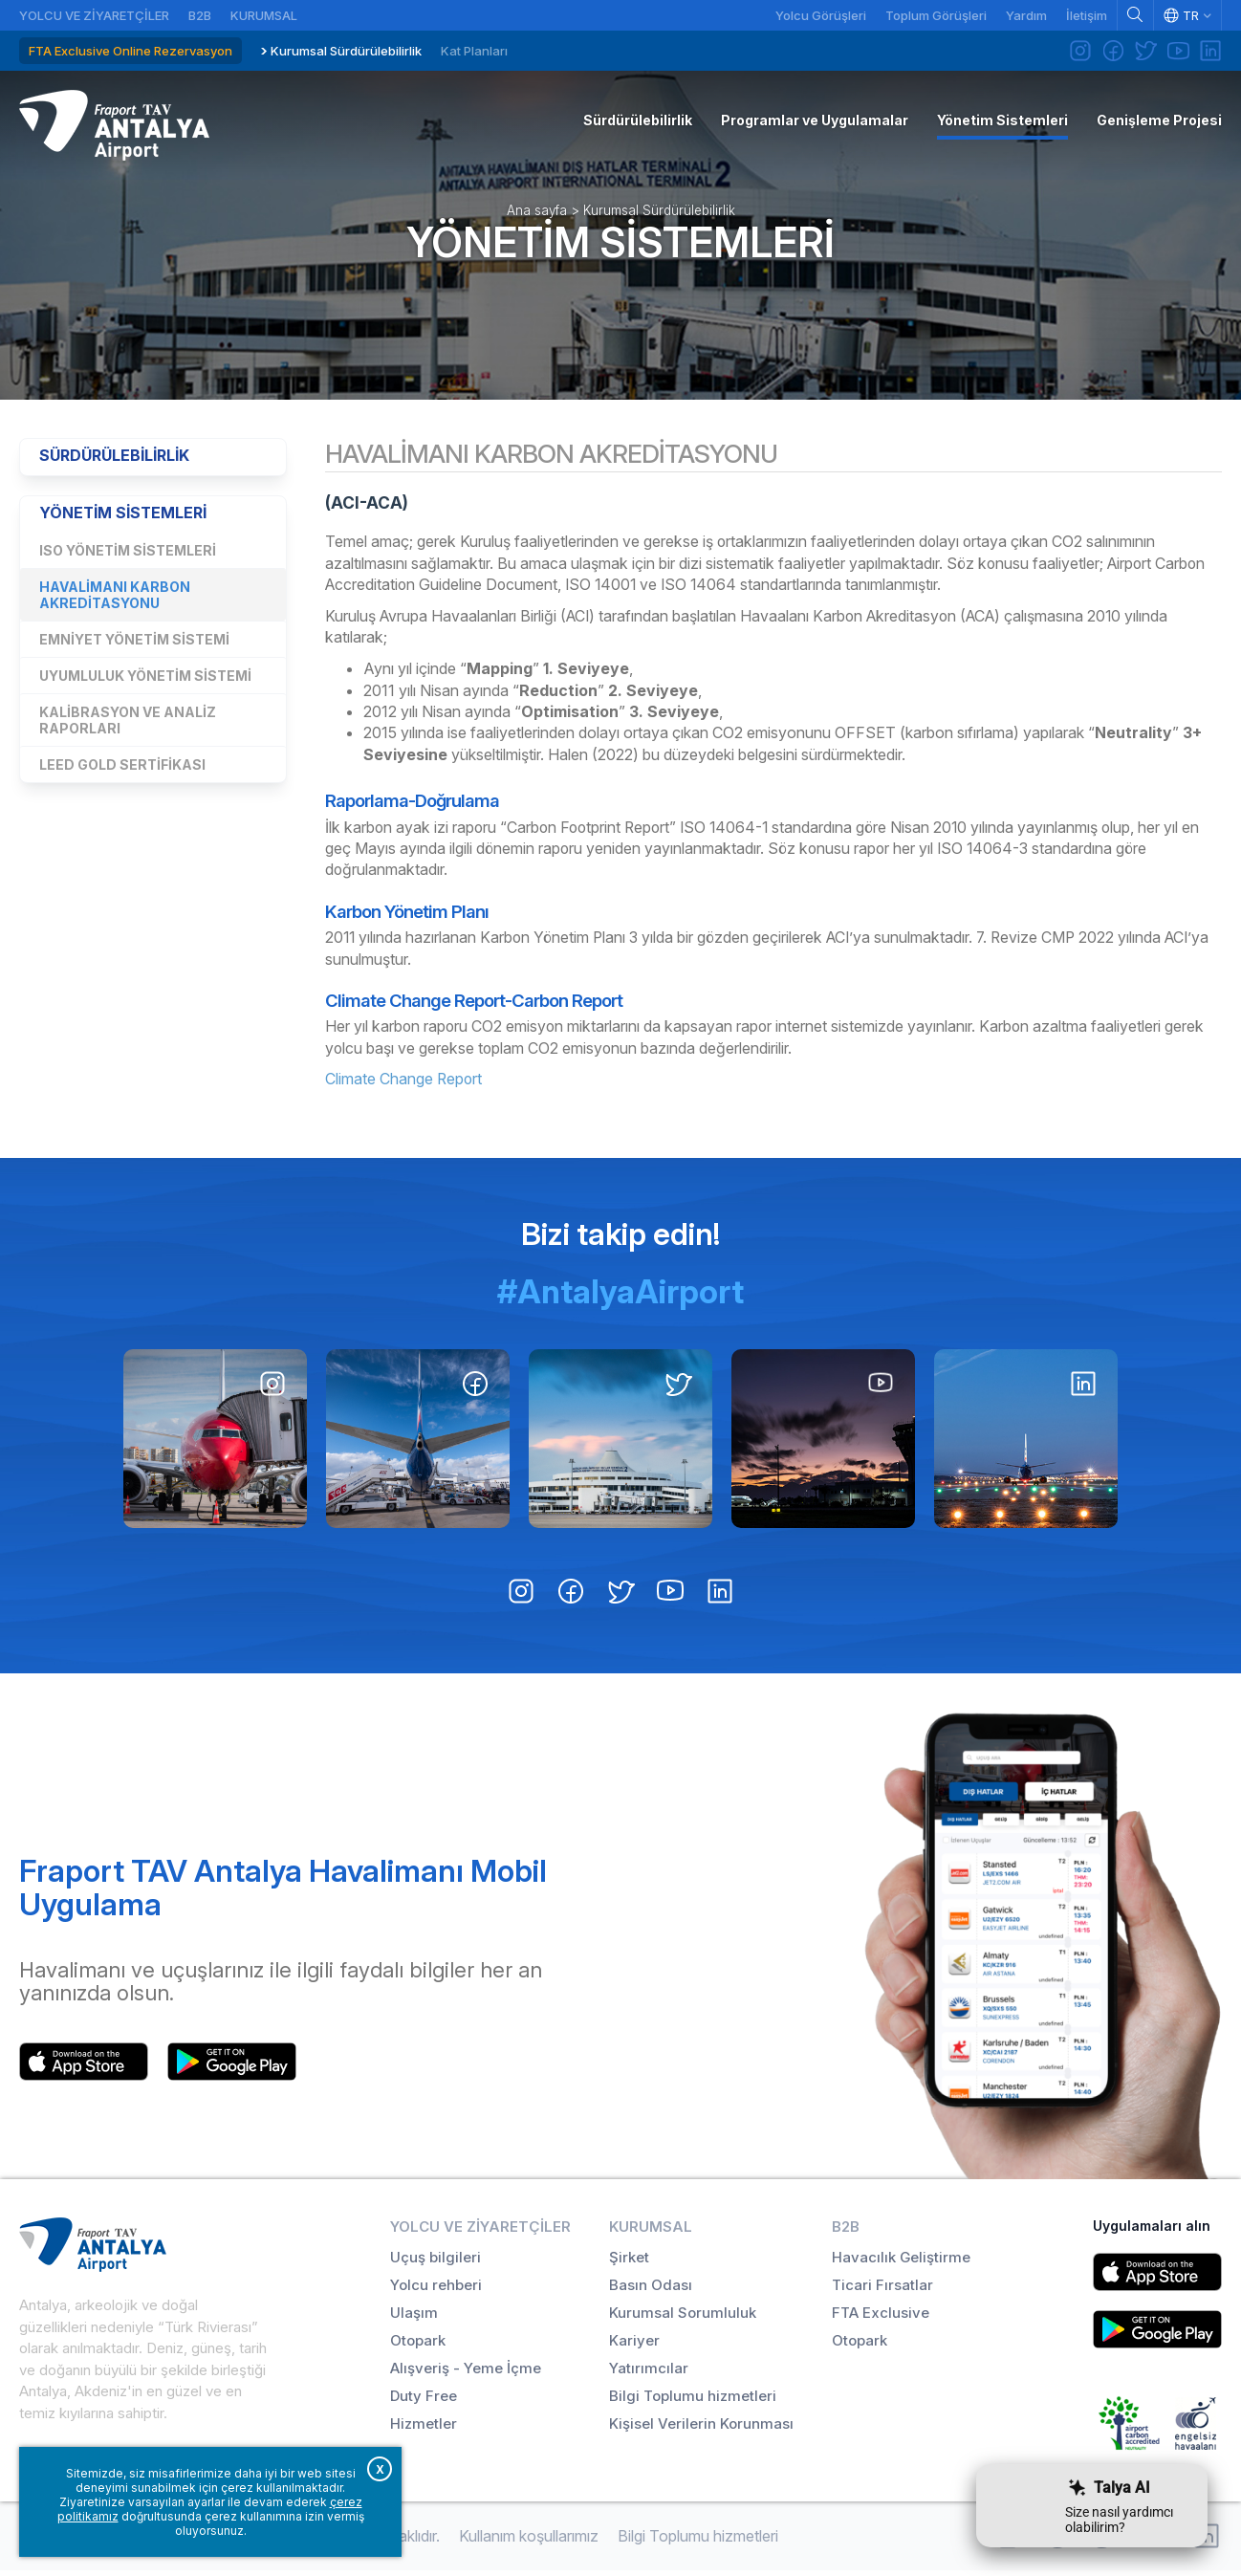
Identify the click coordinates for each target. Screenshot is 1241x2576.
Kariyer (634, 2346)
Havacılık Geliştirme (901, 2263)
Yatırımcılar (648, 2374)
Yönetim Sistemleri (620, 246)
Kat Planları (474, 50)
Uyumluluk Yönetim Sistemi (145, 683)
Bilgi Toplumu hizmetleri (692, 2401)
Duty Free (423, 2401)
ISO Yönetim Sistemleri (127, 558)
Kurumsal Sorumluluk (682, 2318)
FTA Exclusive (880, 2318)
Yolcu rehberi (436, 2290)
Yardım (1026, 15)
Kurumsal (263, 15)
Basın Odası (650, 2290)
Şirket (629, 2263)
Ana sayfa (537, 214)
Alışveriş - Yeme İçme (465, 2374)
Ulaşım (414, 2318)
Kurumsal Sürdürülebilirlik (346, 50)
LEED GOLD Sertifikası (122, 772)
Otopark (418, 2346)
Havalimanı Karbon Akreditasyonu (114, 602)
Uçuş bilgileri (435, 2263)
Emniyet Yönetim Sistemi (134, 647)
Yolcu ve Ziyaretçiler (94, 15)
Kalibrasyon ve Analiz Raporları (127, 727)
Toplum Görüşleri (936, 15)
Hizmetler (423, 2429)
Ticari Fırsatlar (882, 2290)
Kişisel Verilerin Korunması (701, 2429)
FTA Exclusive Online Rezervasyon (130, 50)
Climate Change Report (404, 1085)
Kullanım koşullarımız (529, 2541)
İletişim (1086, 15)
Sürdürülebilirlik (115, 461)
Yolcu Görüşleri (820, 15)
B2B (199, 15)
